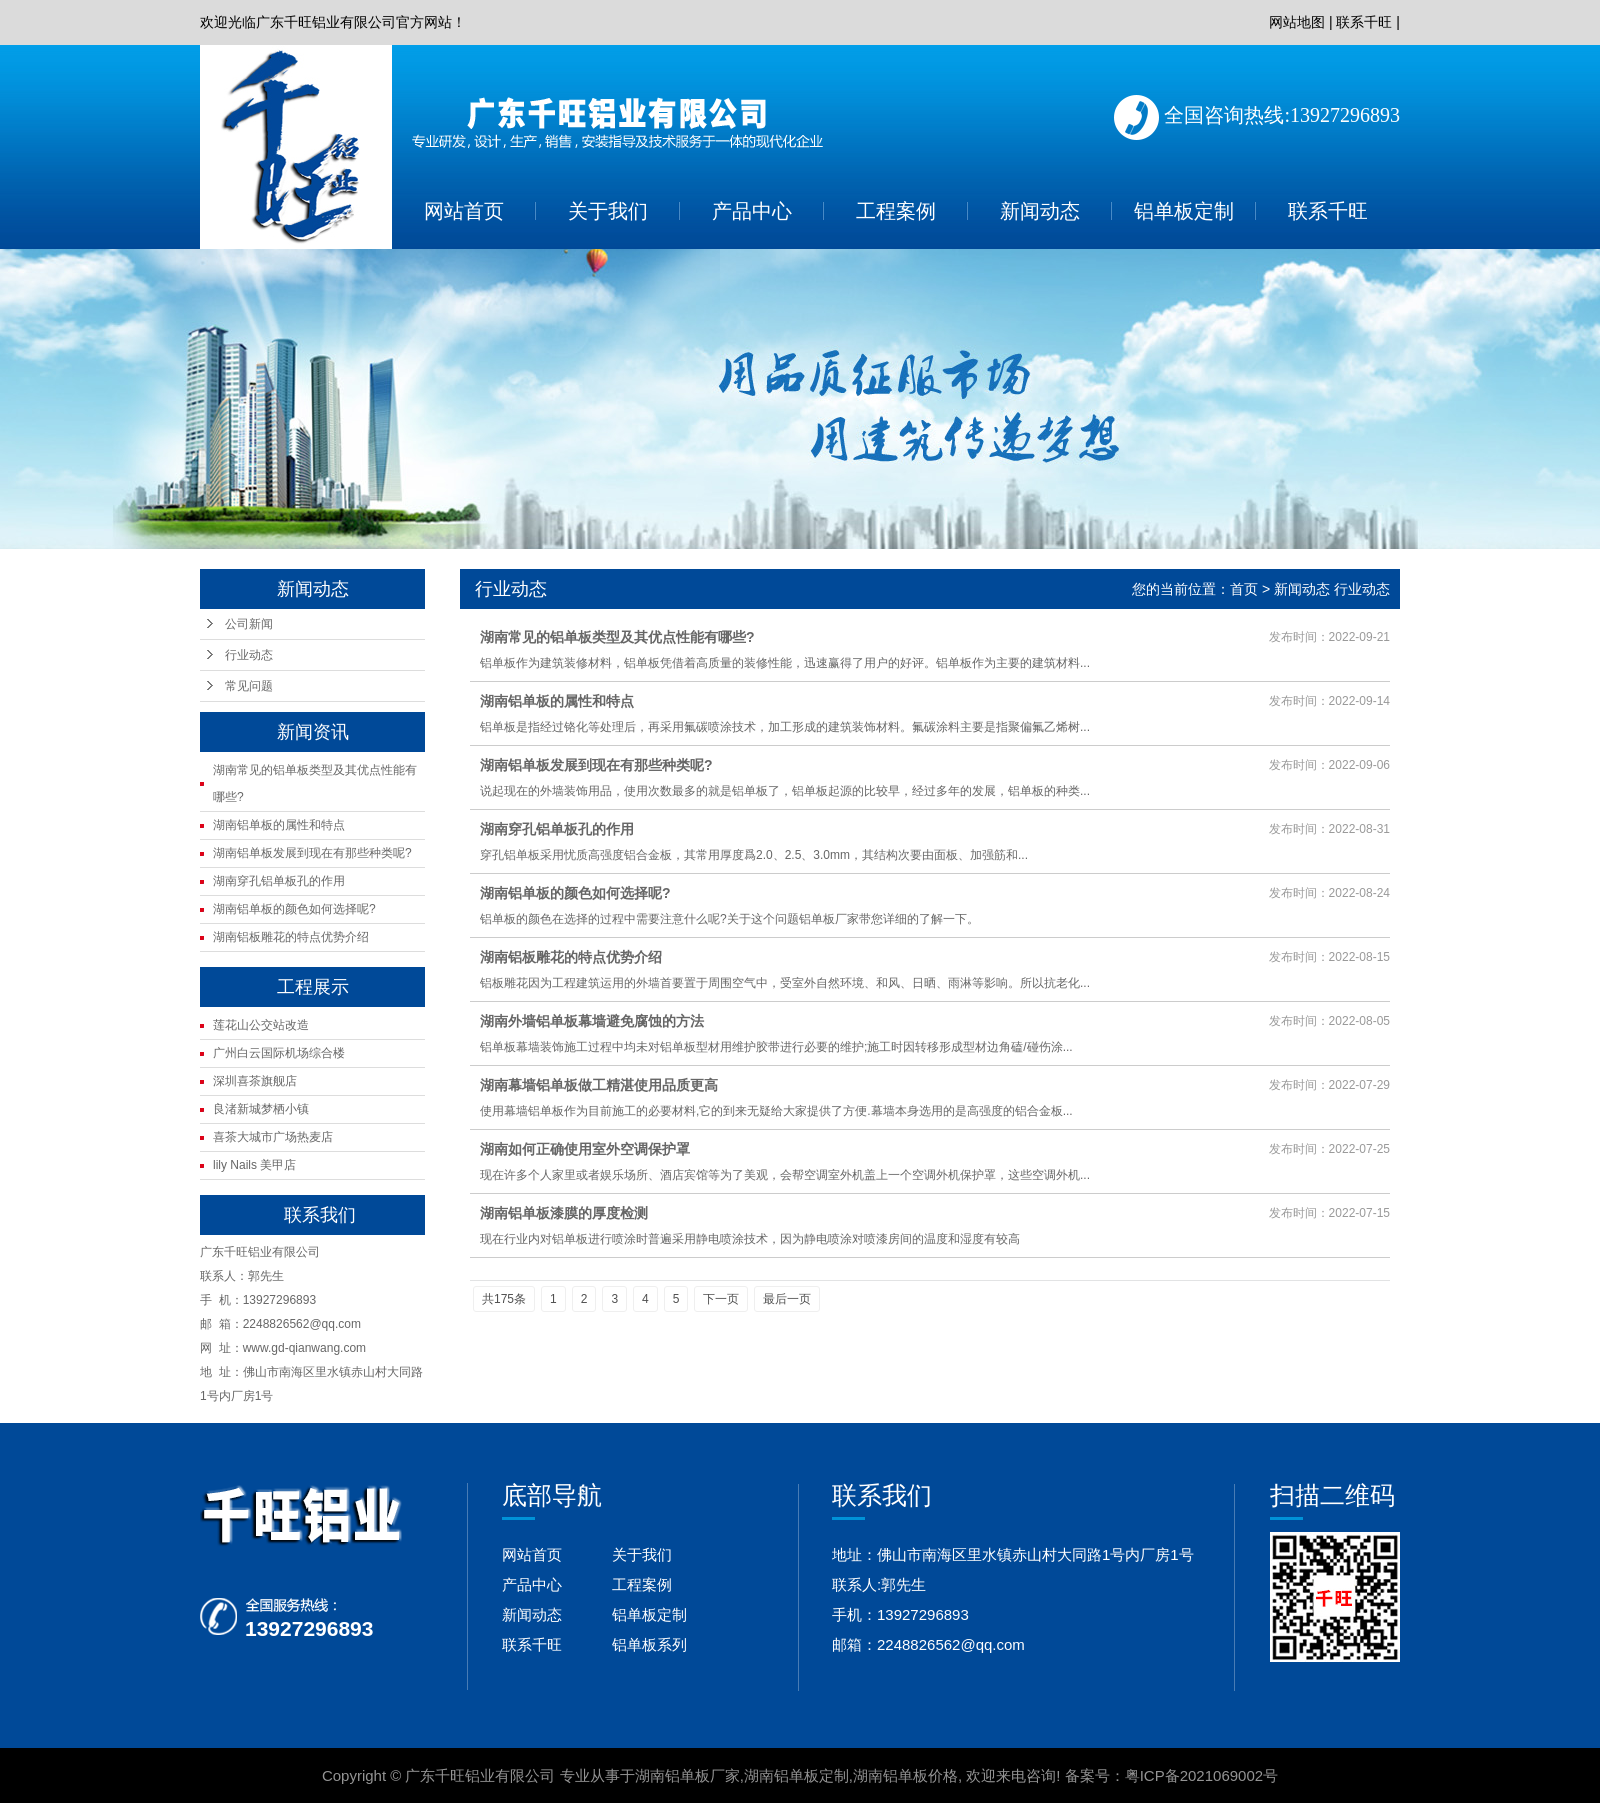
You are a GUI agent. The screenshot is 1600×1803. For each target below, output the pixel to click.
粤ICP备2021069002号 (1201, 1775)
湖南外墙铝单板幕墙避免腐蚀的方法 (592, 1021)
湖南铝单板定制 (796, 1775)
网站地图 (1297, 22)
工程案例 (896, 211)
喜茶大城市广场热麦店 (273, 1137)
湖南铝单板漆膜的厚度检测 (564, 1213)
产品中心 (752, 211)
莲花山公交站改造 (261, 1025)
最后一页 (787, 1299)
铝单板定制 (1184, 211)
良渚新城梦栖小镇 (261, 1109)
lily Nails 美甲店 (254, 1165)
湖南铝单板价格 (905, 1775)
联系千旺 (1364, 22)
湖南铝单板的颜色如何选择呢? (294, 909)
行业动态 (249, 655)
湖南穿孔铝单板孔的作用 (279, 881)
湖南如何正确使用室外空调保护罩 (585, 1149)
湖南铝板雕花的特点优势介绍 (291, 937)
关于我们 (608, 211)
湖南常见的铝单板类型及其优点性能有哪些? (617, 637)
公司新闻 (249, 624)
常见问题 (249, 686)
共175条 (504, 1299)
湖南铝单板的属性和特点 (279, 825)
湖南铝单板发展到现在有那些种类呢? (312, 853)
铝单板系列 (649, 1644)
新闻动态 (1040, 211)
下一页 (721, 1299)
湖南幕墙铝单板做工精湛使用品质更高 (599, 1085)
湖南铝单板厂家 (687, 1775)
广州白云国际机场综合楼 (279, 1053)
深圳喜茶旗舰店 (255, 1081)
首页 (1244, 589)
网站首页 (464, 211)
